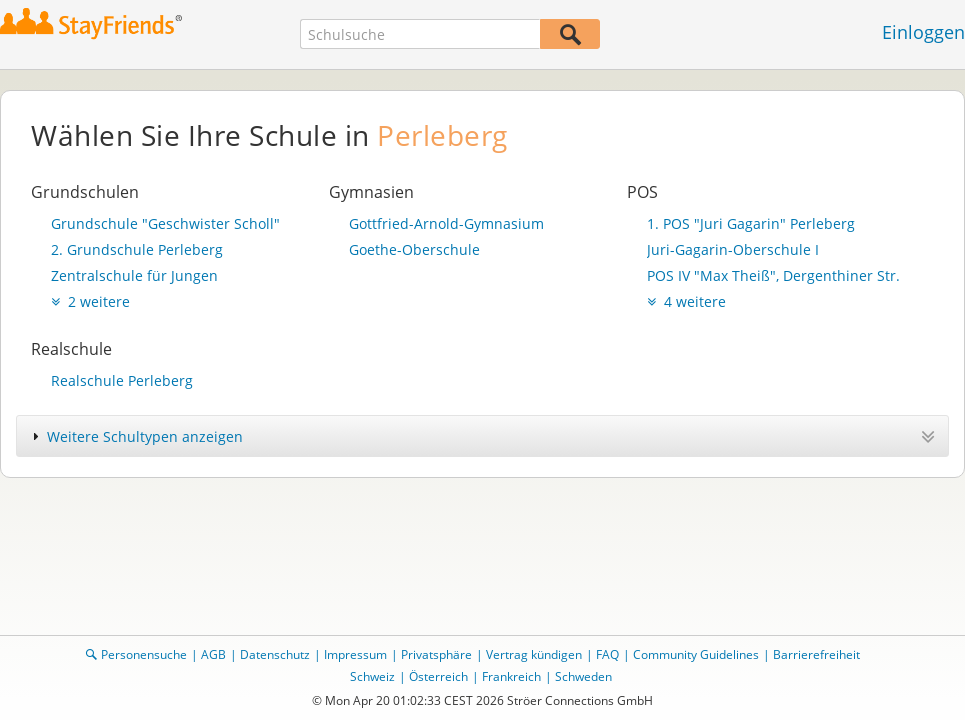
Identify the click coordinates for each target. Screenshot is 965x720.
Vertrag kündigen (534, 654)
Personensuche (144, 654)
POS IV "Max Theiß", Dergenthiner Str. (773, 275)
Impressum (355, 654)
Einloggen (923, 32)
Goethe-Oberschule (414, 249)
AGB (213, 654)
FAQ (607, 654)
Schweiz (372, 676)
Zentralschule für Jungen (134, 275)
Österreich (438, 676)
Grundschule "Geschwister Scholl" (165, 223)
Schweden (583, 676)
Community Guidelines (696, 654)
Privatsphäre (436, 654)
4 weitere (686, 301)
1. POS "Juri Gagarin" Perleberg (751, 223)
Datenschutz (275, 654)
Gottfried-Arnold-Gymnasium (446, 223)
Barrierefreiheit (816, 654)
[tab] (482, 436)
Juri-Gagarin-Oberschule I (733, 249)
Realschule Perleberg (122, 380)
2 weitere (90, 301)
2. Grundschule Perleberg (137, 249)
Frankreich (511, 676)
